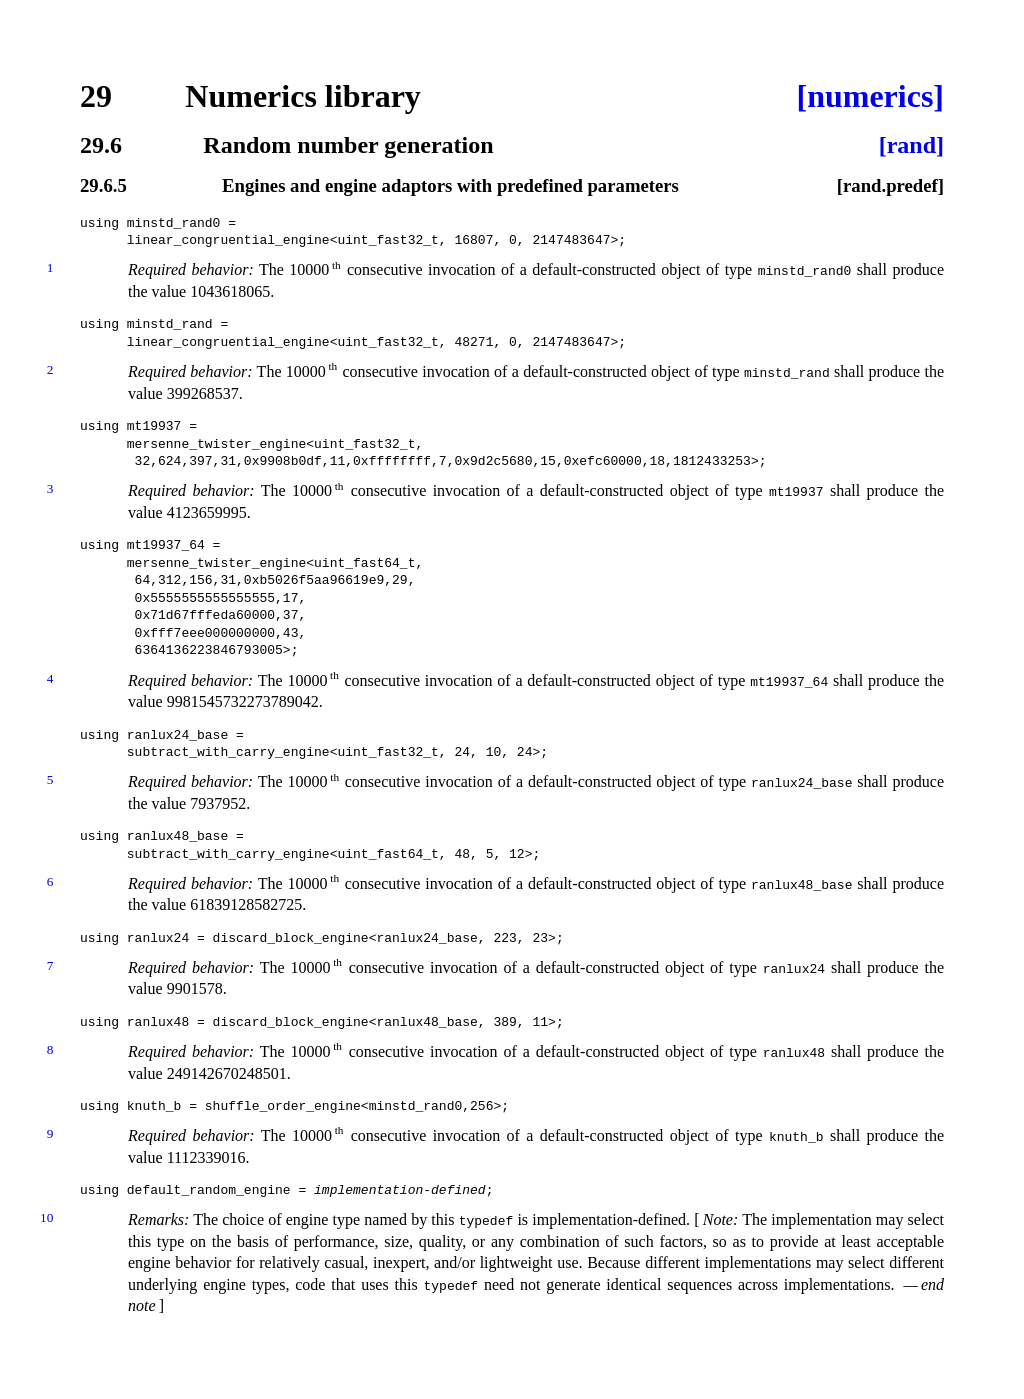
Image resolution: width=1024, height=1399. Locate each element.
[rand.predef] (890, 186)
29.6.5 (103, 186)
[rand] (911, 145)
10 (46, 1219)
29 (96, 96)
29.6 (101, 145)
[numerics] (870, 96)
